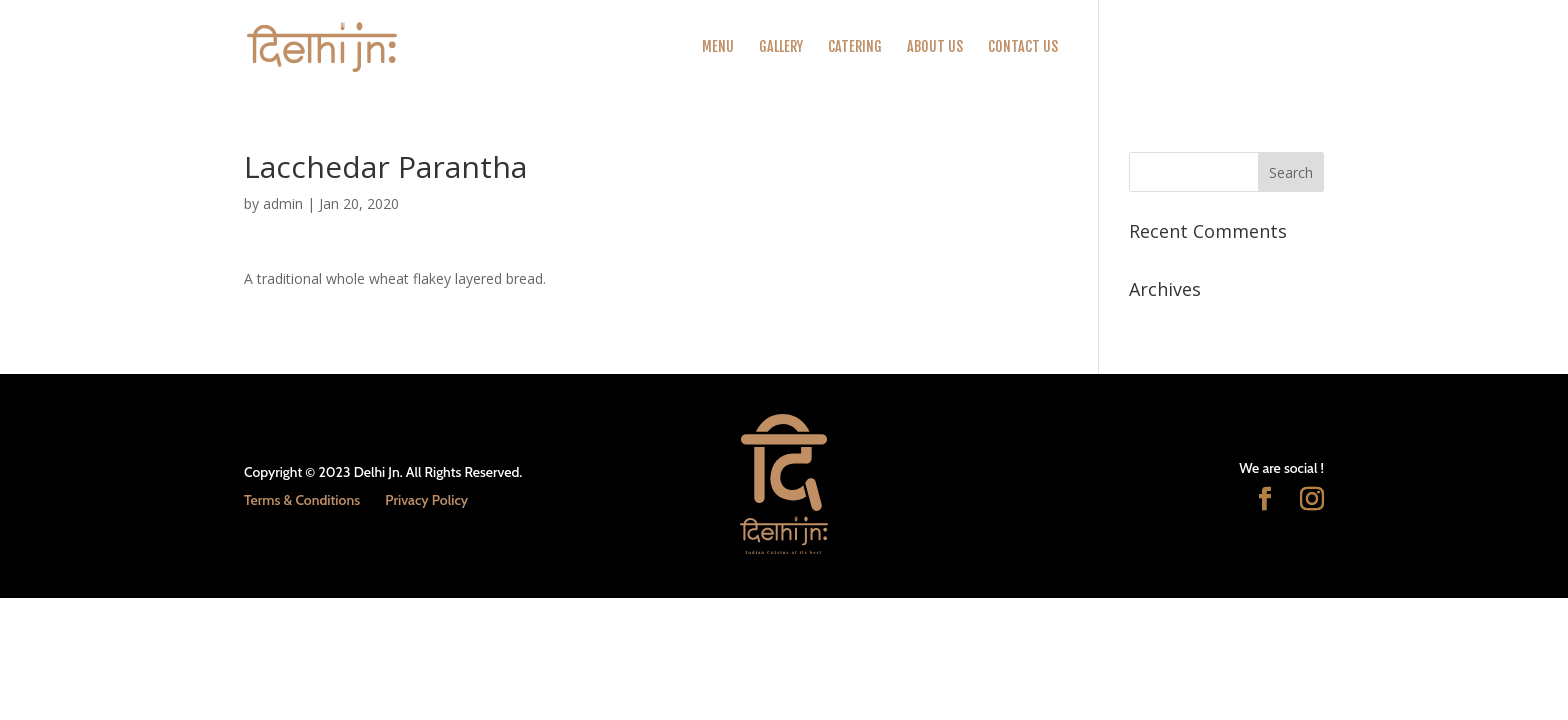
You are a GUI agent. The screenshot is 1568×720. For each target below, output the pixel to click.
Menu (718, 47)
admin (283, 203)
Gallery (781, 47)
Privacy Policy (426, 500)
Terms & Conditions (302, 500)
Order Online (1121, 47)
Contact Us (1023, 47)
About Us (935, 47)
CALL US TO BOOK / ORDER (1254, 47)
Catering (855, 47)
